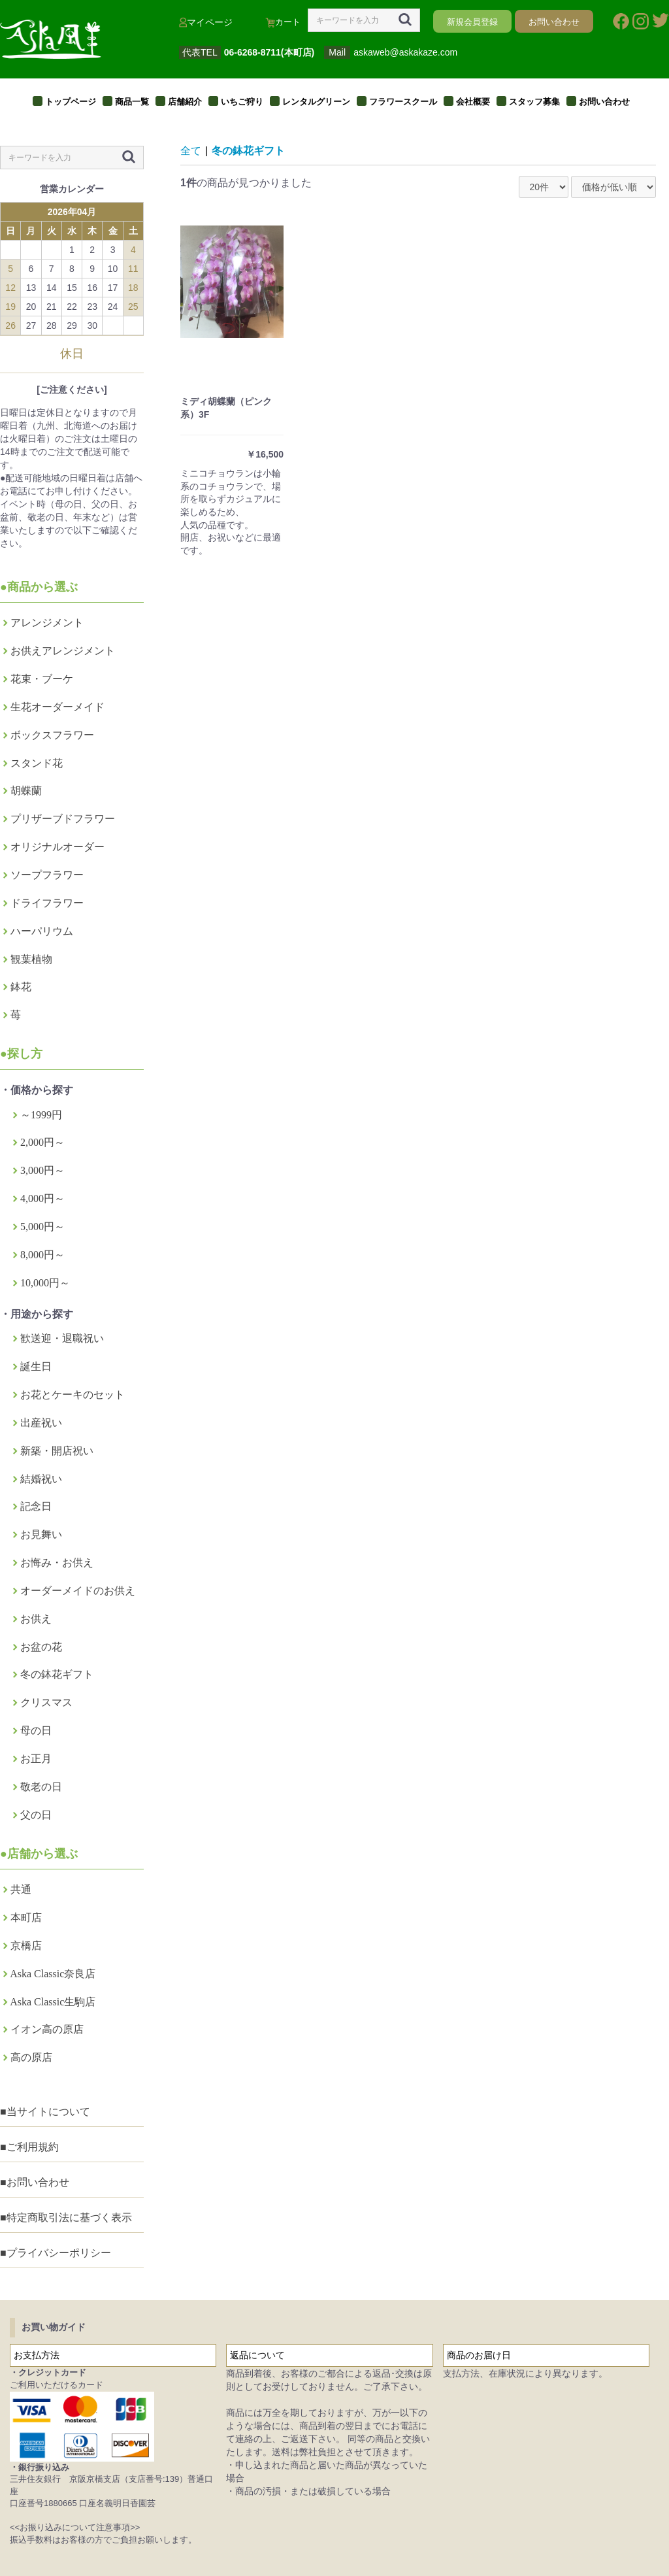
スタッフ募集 (534, 102)
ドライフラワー (47, 903)
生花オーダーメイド (57, 706)
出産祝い (41, 1422)
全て (190, 150)
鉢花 (20, 986)
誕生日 (36, 1366)
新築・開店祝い (56, 1450)
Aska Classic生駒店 (52, 2001)
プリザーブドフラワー (62, 818)
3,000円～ (42, 1170)
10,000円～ (45, 1282)
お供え (36, 1618)
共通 (20, 1889)
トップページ (70, 102)
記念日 (36, 1506)
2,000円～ (42, 1142)
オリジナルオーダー (57, 846)
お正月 (36, 1758)
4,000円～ (42, 1198)
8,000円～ (42, 1254)
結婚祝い (41, 1478)
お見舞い (41, 1534)
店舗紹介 (185, 102)
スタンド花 (36, 763)
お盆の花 (41, 1646)
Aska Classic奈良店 (52, 1973)
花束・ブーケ (41, 678)
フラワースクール (403, 102)
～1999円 (41, 1114)
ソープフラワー (47, 874)
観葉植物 (31, 959)
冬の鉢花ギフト (56, 1674)
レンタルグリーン (316, 102)
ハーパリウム (41, 931)
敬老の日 (41, 1786)
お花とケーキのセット (72, 1394)
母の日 (36, 1730)
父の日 (36, 1814)
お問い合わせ (604, 102)
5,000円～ (42, 1226)
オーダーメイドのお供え (77, 1590)
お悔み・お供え (56, 1562)
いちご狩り (242, 102)
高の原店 (31, 2057)
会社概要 (473, 102)
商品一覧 (132, 102)
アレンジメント (47, 622)
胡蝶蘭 (26, 790)
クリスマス (46, 1702)
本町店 (26, 1917)
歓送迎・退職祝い (62, 1338)
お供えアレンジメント (62, 650)
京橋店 (26, 1945)
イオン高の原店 (47, 2029)
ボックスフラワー (52, 735)
